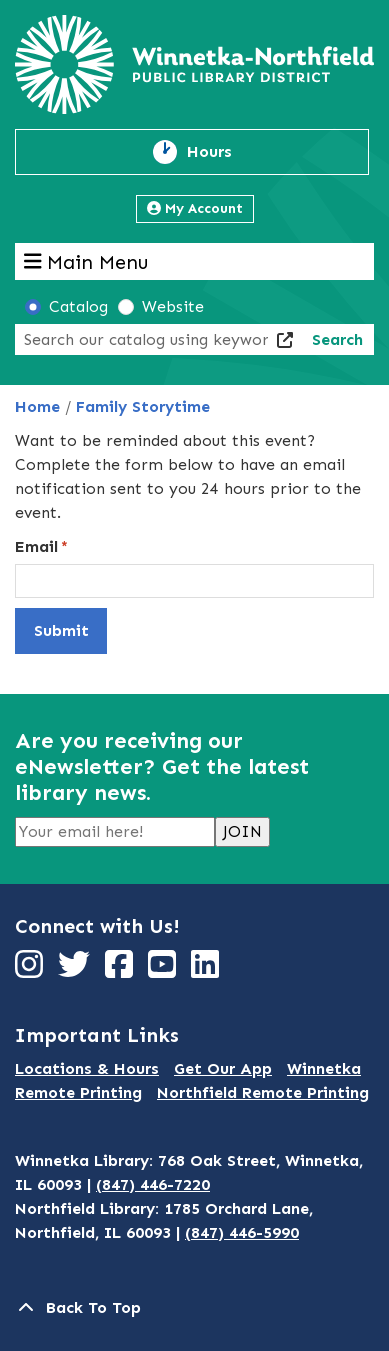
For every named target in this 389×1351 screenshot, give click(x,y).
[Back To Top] (194, 1308)
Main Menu (86, 261)
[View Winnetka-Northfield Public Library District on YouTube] (164, 970)
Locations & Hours (87, 1068)
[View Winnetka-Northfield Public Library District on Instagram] (31, 970)
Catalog (78, 306)
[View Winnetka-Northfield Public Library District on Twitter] (76, 970)
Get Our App (223, 1068)
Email (36, 546)
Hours (221, 152)
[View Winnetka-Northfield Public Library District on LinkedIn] (207, 970)
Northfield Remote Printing (263, 1092)
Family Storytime (143, 406)
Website (173, 306)
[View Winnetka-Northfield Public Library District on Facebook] (121, 970)
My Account (195, 208)
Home (37, 406)
